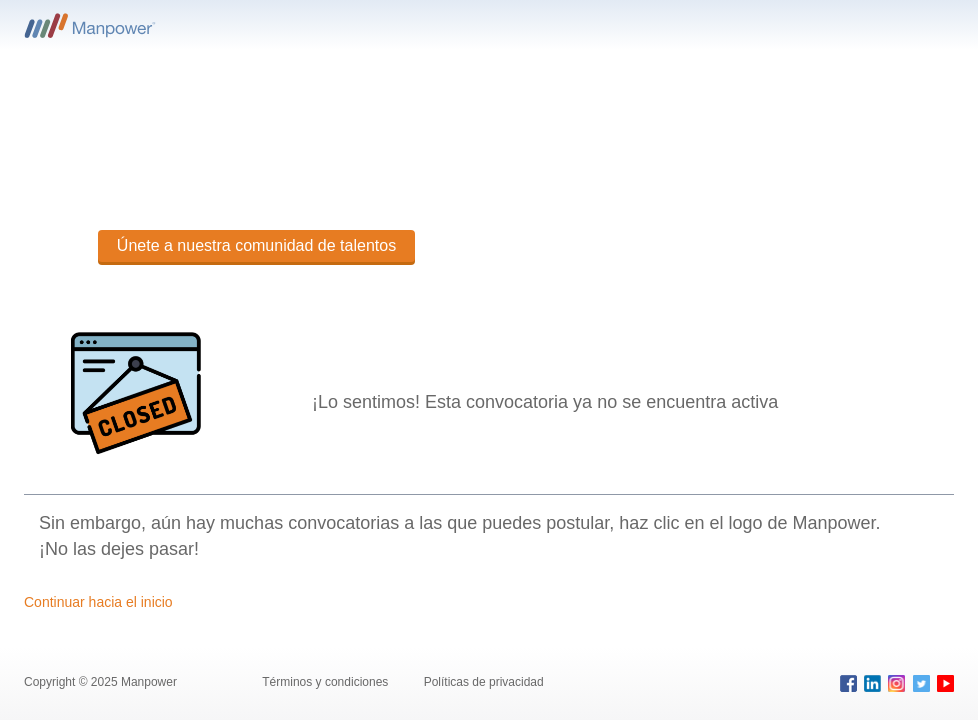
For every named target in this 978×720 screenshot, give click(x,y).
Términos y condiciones (326, 682)
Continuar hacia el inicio (98, 602)
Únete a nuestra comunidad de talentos (256, 245)
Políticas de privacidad (484, 682)
